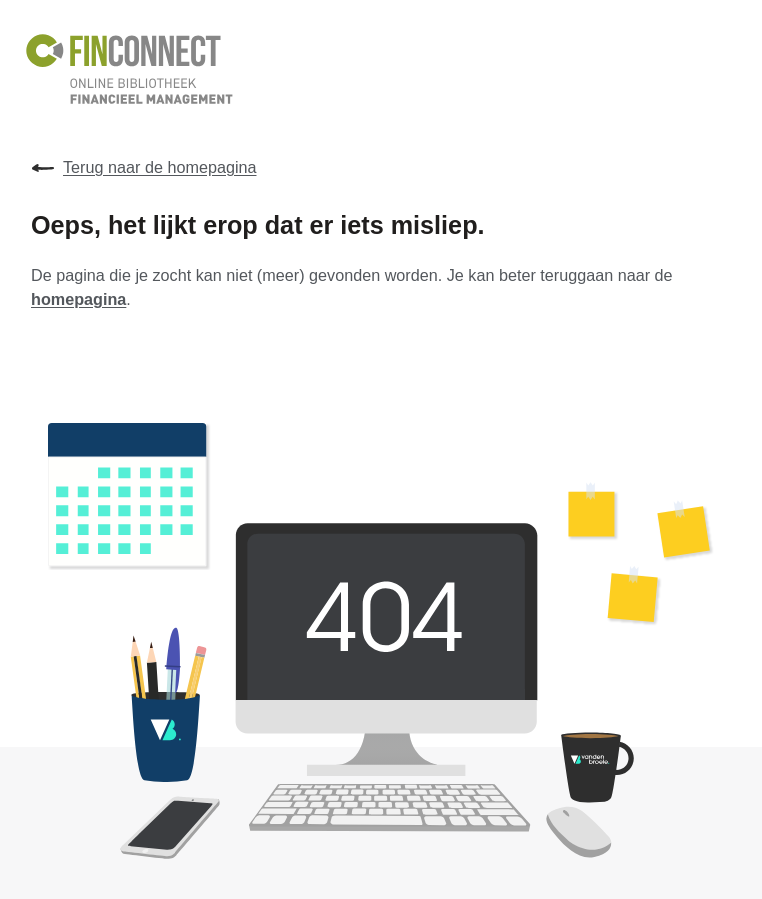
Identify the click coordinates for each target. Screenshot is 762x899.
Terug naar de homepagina (144, 168)
